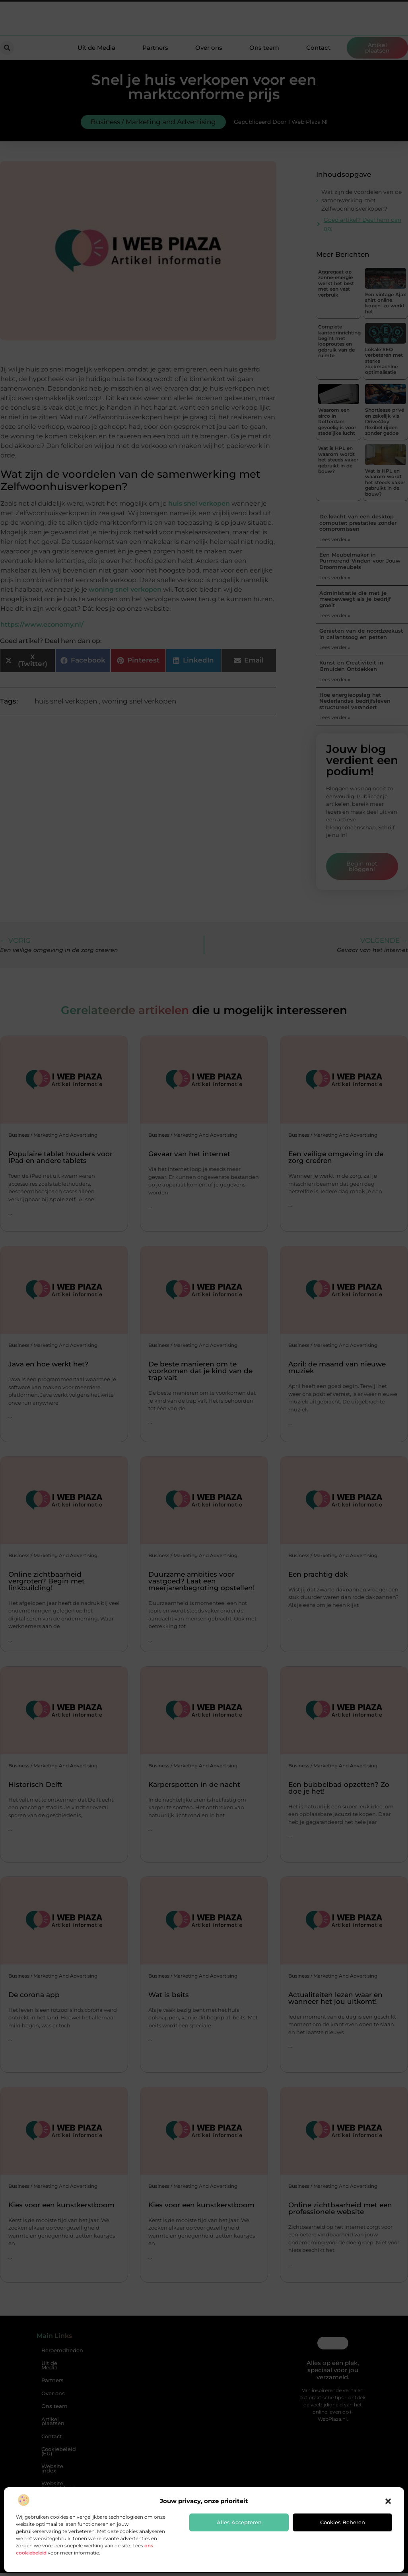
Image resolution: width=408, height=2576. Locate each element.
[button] (388, 2501)
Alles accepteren (239, 2522)
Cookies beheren (342, 2522)
